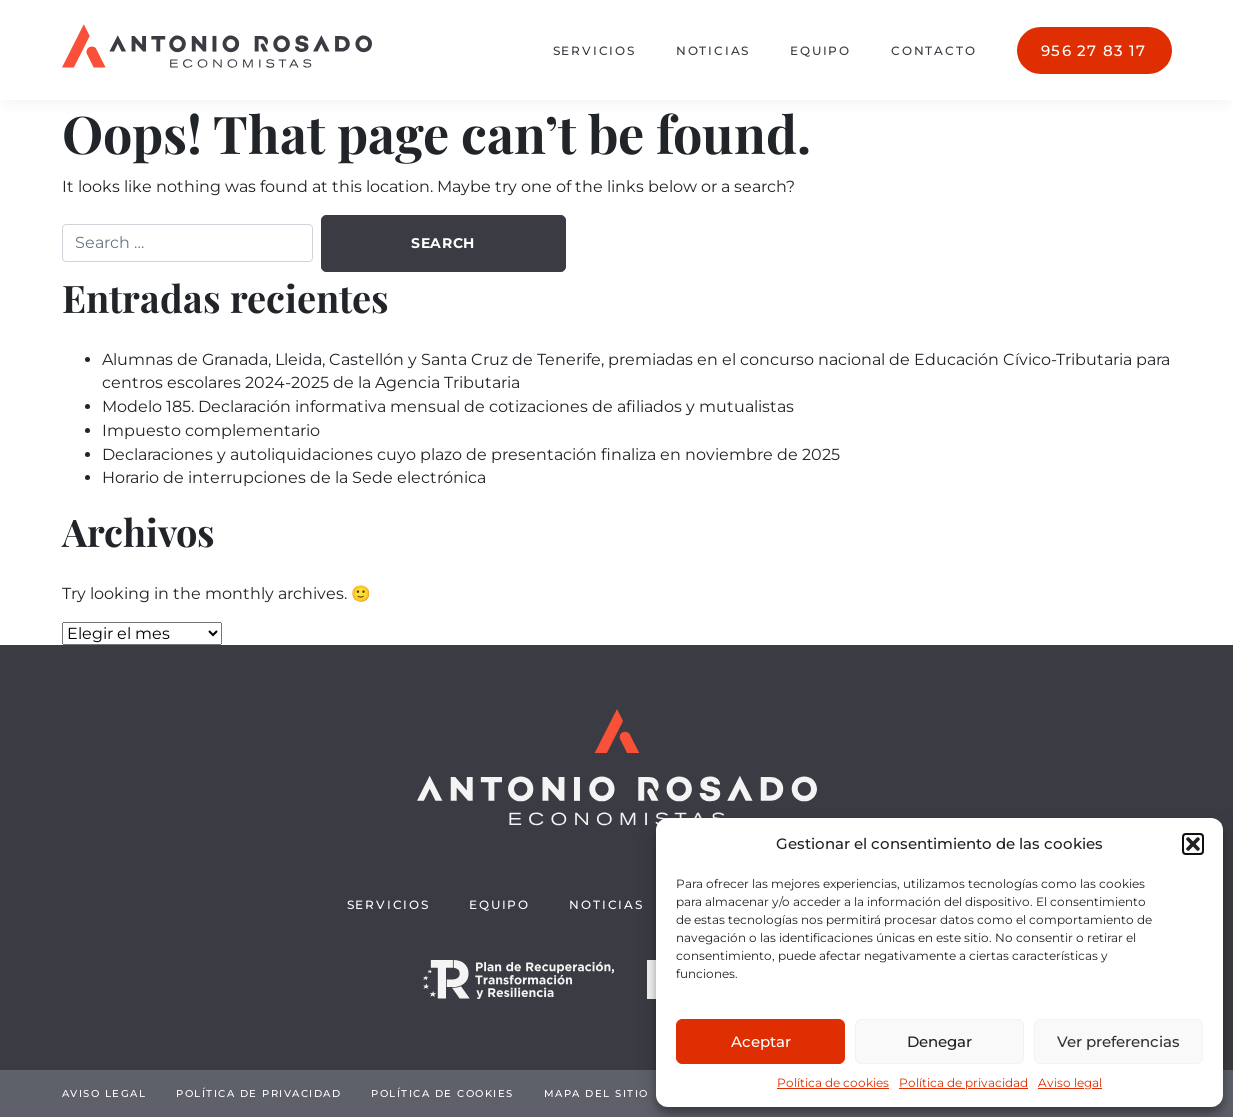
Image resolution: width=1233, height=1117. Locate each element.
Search (443, 243)
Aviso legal (1070, 1082)
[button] (1193, 844)
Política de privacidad (963, 1082)
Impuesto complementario (211, 430)
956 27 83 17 (1093, 50)
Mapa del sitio (596, 1093)
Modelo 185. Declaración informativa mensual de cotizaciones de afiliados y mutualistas (448, 406)
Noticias (713, 50)
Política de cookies (833, 1082)
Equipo (820, 50)
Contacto (933, 50)
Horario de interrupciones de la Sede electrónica (294, 477)
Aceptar (761, 1041)
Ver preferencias (1118, 1041)
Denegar (939, 1041)
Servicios (594, 50)
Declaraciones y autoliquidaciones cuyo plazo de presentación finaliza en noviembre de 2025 (471, 454)
